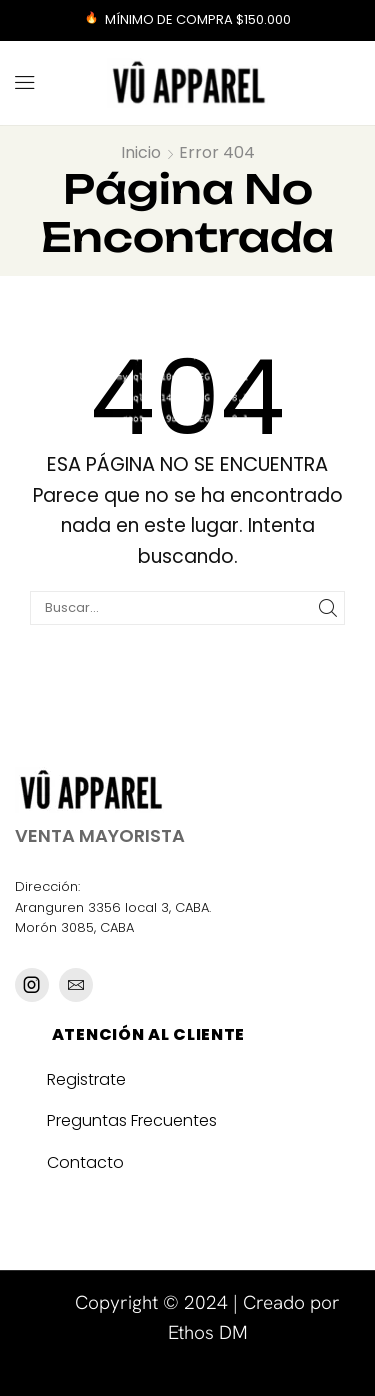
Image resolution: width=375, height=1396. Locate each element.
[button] (25, 83)
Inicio (141, 152)
